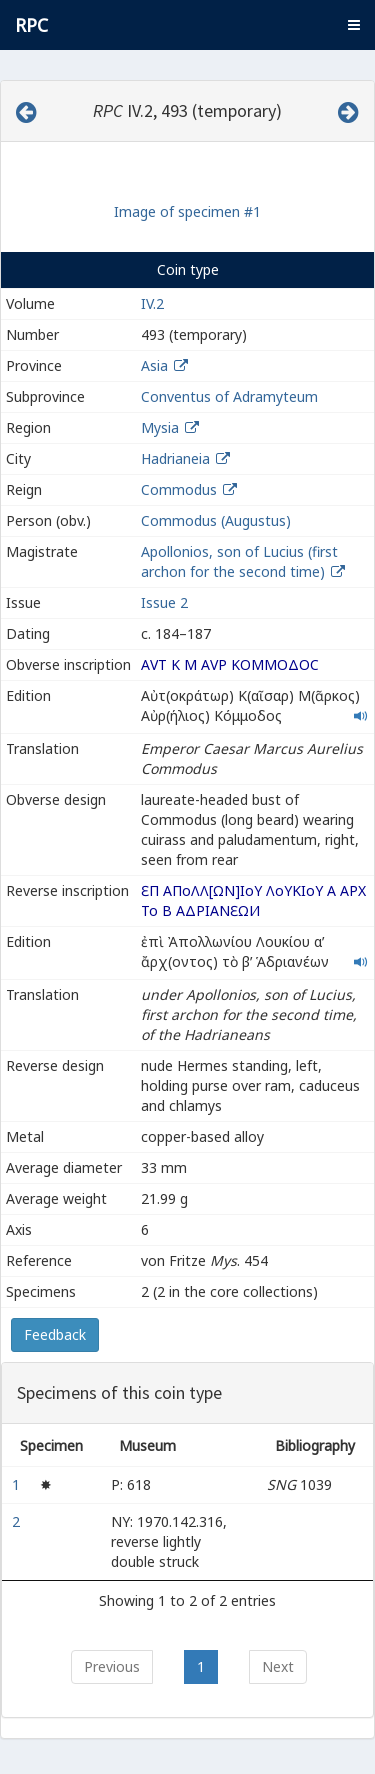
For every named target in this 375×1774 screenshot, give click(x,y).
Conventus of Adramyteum (229, 396)
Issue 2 (164, 602)
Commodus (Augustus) (216, 520)
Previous (112, 1666)
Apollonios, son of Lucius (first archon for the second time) (239, 561)
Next (278, 1666)
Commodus (179, 489)
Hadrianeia (175, 458)
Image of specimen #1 (187, 211)
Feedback (55, 1334)
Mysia (160, 427)
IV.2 (152, 303)
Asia (154, 365)
